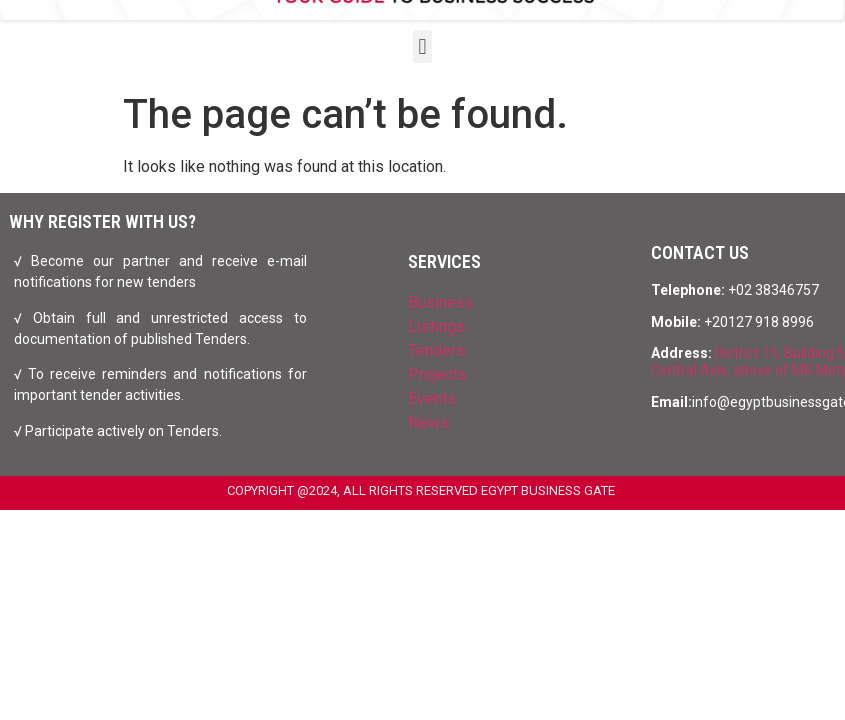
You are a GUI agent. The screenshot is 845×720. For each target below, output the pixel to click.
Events (432, 398)
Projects (437, 374)
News (428, 422)
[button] (422, 46)
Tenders (436, 350)
